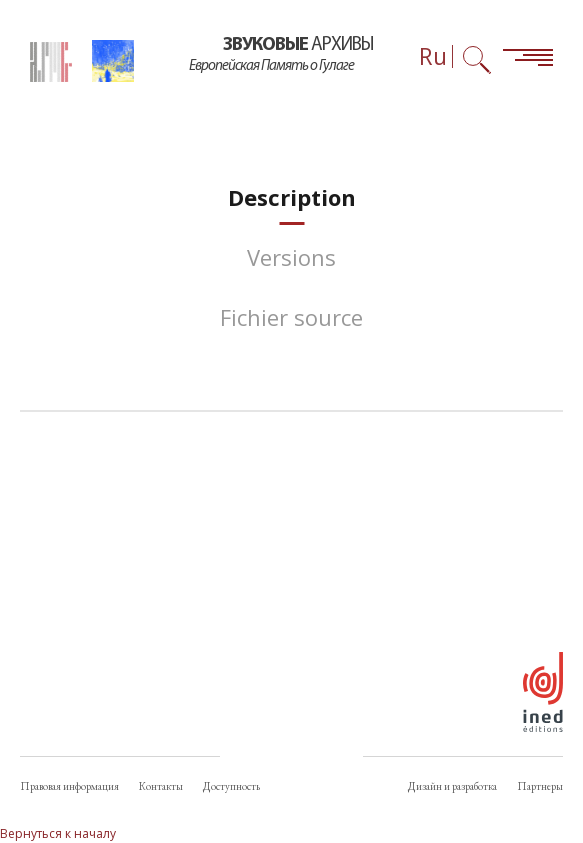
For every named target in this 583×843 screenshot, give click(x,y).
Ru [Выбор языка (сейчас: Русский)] (433, 56)
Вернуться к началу (58, 833)
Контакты (161, 786)
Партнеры (540, 786)
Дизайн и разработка (452, 786)
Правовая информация (69, 786)
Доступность (231, 786)
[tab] (292, 197)
